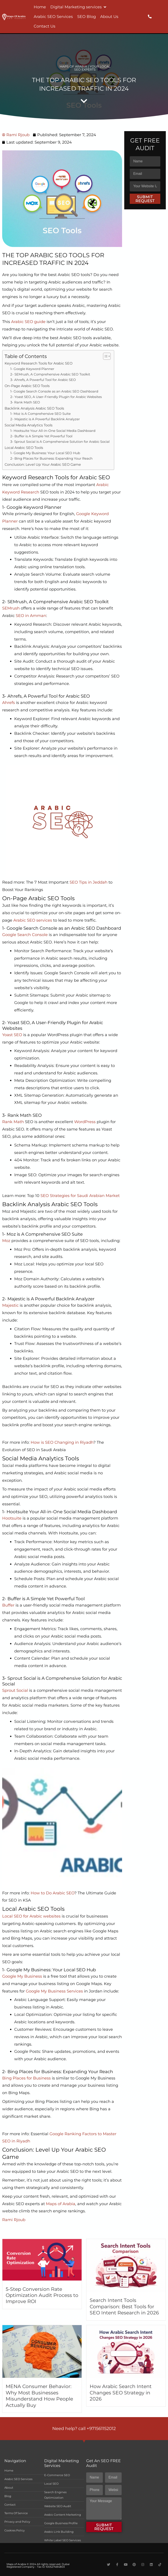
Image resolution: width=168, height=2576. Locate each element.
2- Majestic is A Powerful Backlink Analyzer (45, 419)
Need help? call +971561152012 (84, 2428)
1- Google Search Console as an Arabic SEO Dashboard (54, 391)
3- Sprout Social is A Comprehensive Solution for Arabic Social (60, 442)
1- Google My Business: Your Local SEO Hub (45, 453)
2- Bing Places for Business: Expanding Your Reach (51, 458)
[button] (78, 7)
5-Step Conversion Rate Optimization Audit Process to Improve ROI (42, 2295)
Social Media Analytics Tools (28, 425)
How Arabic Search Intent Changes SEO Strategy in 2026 (121, 2392)
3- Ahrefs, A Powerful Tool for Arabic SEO (43, 380)
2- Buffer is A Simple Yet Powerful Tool (41, 436)
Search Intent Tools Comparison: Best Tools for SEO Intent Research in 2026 (124, 2306)
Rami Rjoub (13, 2219)
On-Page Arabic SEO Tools (28, 386)
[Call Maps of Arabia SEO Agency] (150, 16)
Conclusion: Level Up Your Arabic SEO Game (43, 464)
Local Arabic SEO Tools (24, 447)
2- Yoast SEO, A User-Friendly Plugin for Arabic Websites (56, 397)
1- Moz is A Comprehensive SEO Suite (40, 414)
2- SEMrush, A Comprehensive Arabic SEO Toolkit (50, 374)
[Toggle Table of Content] (105, 356)
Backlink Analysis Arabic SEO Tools (34, 408)
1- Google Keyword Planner (32, 369)
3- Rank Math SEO (25, 402)
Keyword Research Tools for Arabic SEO (38, 363)
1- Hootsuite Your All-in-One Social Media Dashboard (52, 431)
